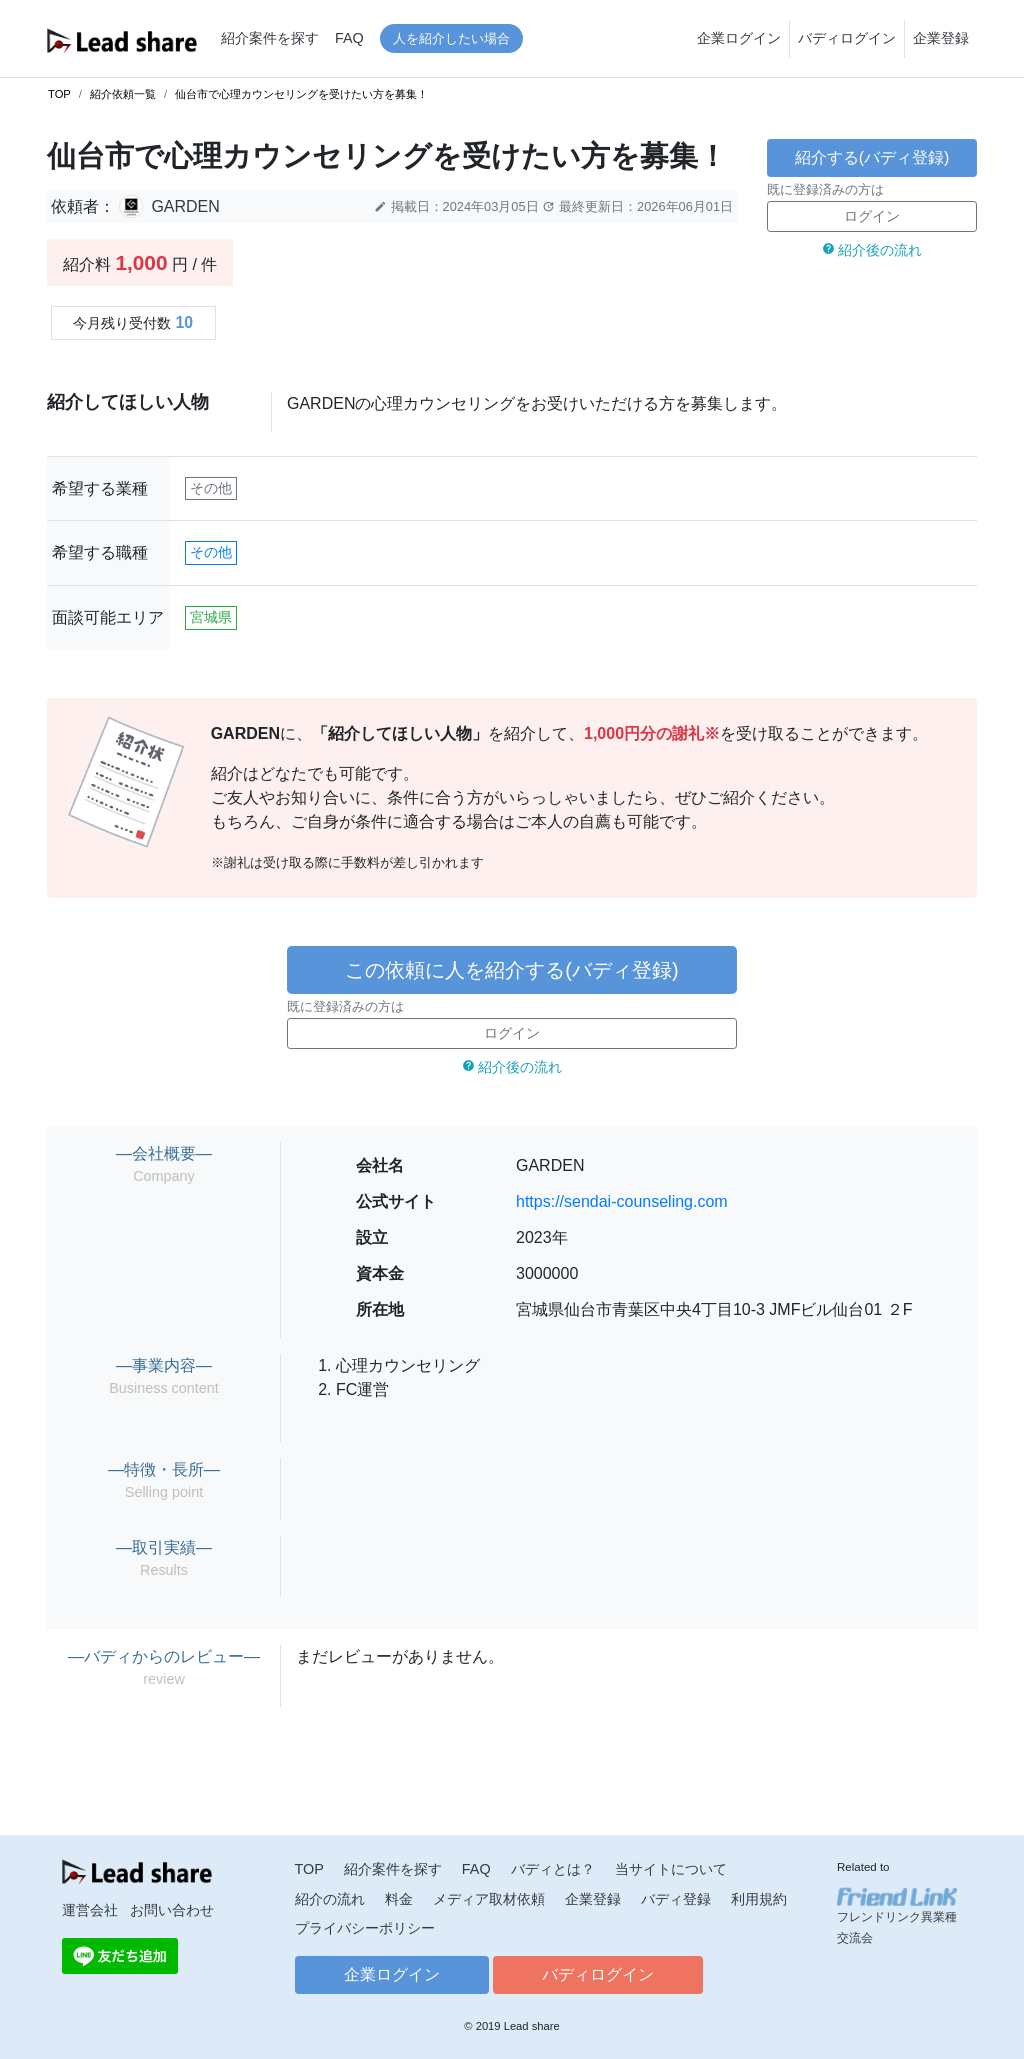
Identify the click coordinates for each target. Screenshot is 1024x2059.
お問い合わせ (172, 1910)
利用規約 (759, 1899)
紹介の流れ (330, 1899)
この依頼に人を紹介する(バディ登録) (511, 970)
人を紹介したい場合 (451, 38)
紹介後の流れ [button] (872, 250)
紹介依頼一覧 (123, 94)
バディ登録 (676, 1899)
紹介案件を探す (270, 38)
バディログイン (847, 38)
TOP (59, 94)
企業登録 (941, 38)
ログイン (872, 216)
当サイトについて (671, 1869)
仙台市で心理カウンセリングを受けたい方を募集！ (301, 94)
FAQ (349, 38)
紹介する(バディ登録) (872, 157)
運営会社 (90, 1910)
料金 (399, 1899)
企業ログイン (739, 38)
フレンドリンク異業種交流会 (897, 1916)
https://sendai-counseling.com (622, 1201)
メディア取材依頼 (489, 1899)
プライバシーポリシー (365, 1928)
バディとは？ (553, 1869)
